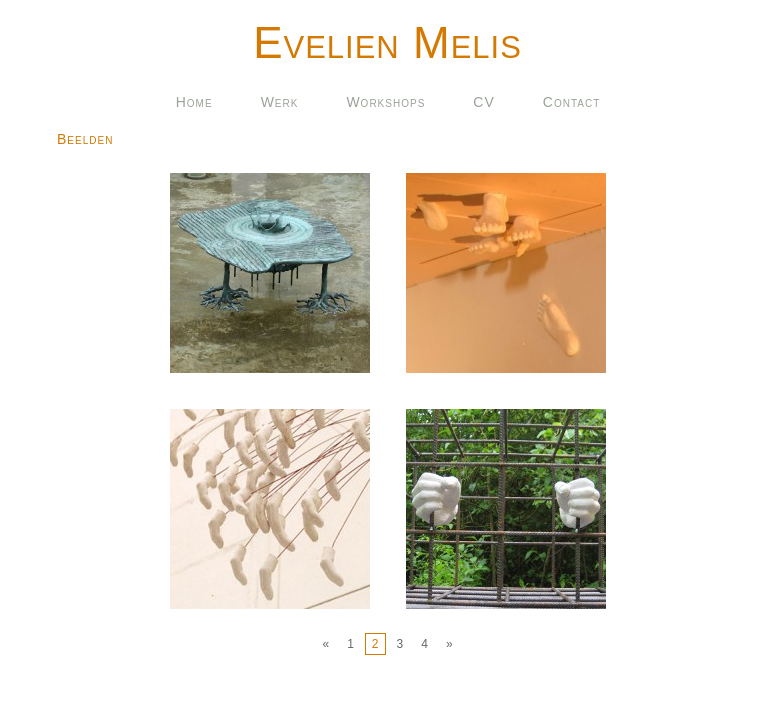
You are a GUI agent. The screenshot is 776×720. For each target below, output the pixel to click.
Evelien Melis (387, 42)
